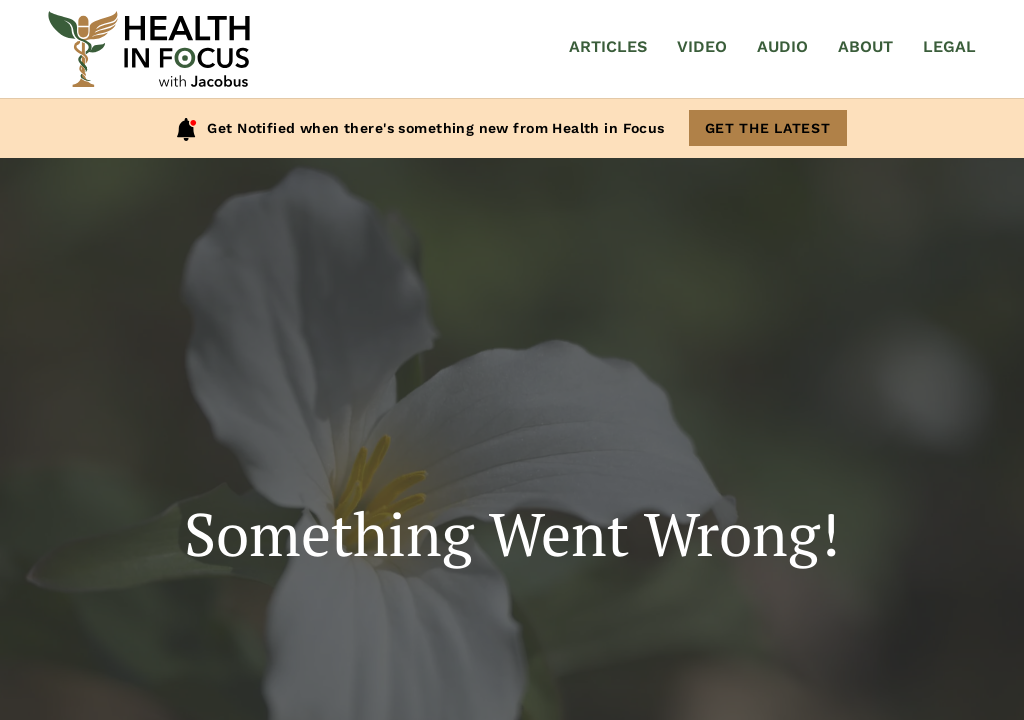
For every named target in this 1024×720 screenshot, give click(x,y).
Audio (782, 46)
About (865, 46)
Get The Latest (768, 128)
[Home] (149, 49)
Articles (608, 46)
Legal (949, 46)
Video (702, 46)
